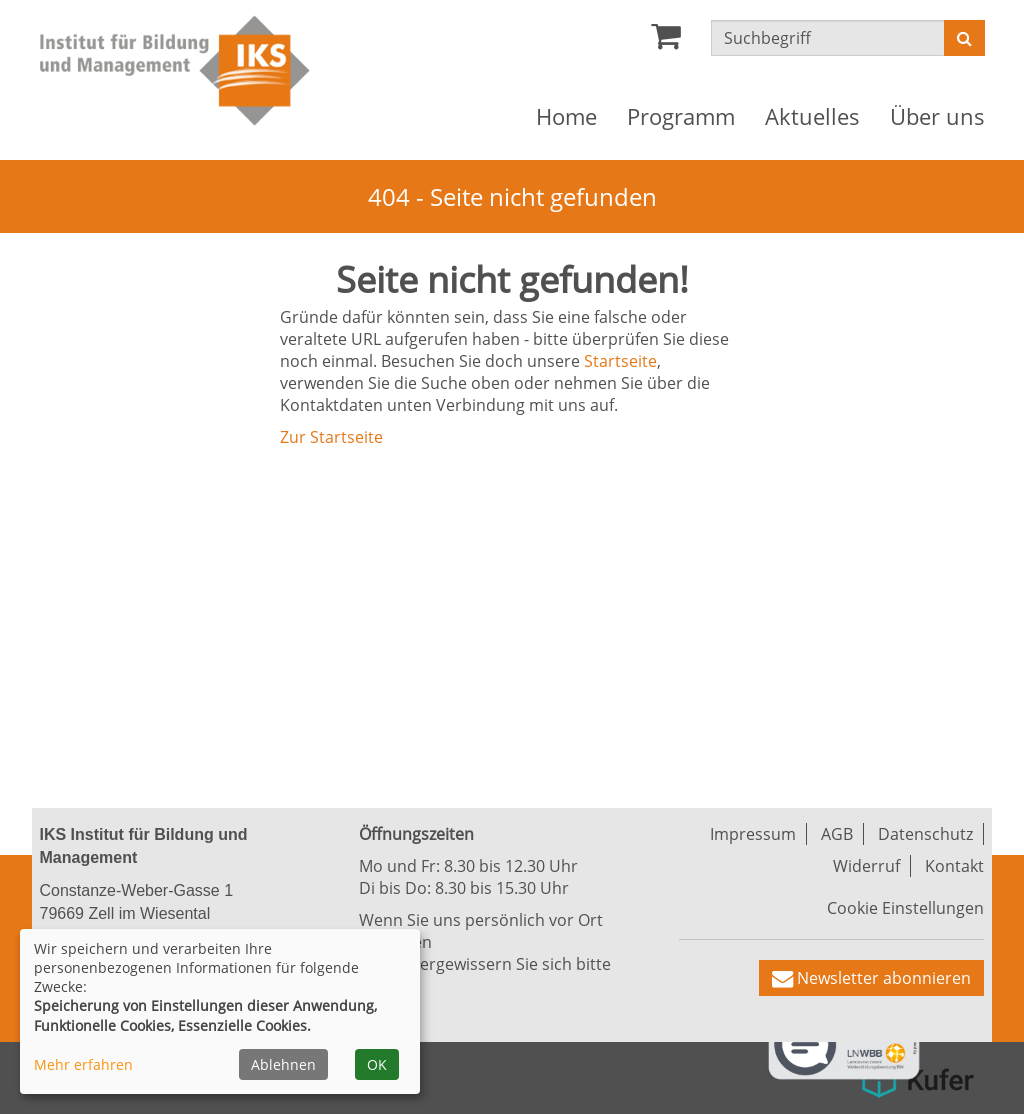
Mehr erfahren (83, 1064)
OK (377, 1064)
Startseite (620, 361)
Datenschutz (925, 834)
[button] (871, 978)
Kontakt (954, 866)
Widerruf (866, 866)
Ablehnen (283, 1064)
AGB (837, 834)
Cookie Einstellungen (905, 908)
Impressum (753, 834)
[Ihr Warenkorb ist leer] (666, 41)
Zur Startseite (331, 437)
